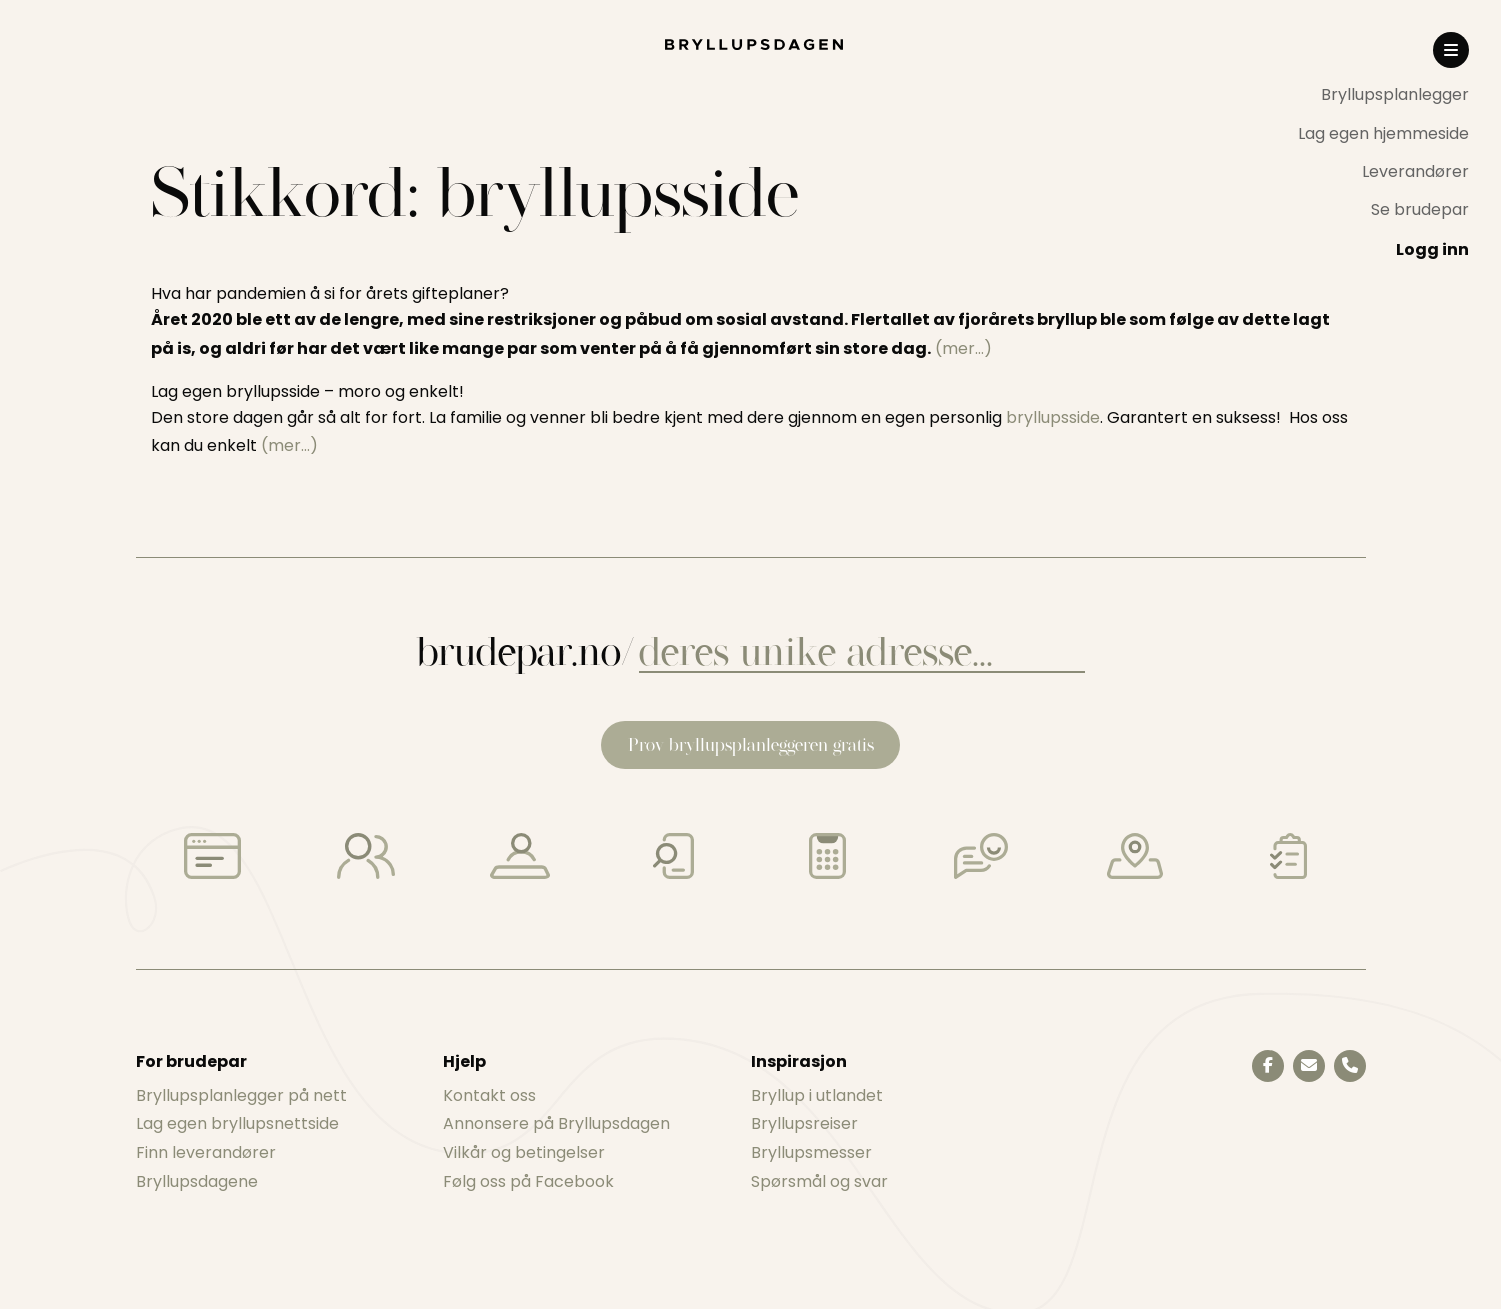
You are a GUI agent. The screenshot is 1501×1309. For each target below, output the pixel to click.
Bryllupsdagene (197, 1181)
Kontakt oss (489, 1095)
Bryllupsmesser (811, 1152)
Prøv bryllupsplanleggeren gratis (751, 744)
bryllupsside (1053, 417)
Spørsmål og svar (819, 1181)
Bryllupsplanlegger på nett (241, 1095)
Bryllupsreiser (804, 1123)
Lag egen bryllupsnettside (237, 1123)
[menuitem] (1383, 95)
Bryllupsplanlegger (1395, 94)
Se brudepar (1420, 209)
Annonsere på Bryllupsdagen (556, 1123)
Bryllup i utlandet (817, 1095)
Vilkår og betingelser (524, 1152)
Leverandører (1415, 171)
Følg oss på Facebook (528, 1181)
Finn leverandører (206, 1152)
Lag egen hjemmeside (1383, 133)
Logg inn (1432, 249)
